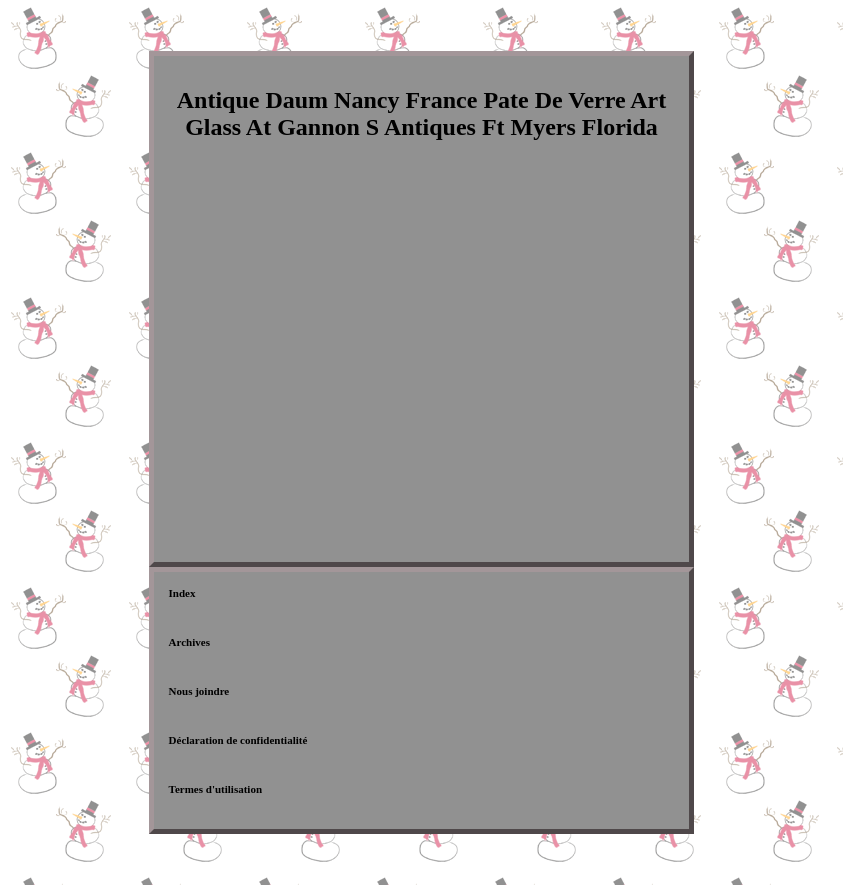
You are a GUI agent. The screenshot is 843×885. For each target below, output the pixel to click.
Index (182, 593)
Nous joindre (199, 691)
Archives (189, 642)
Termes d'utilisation (215, 789)
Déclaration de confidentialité (238, 740)
